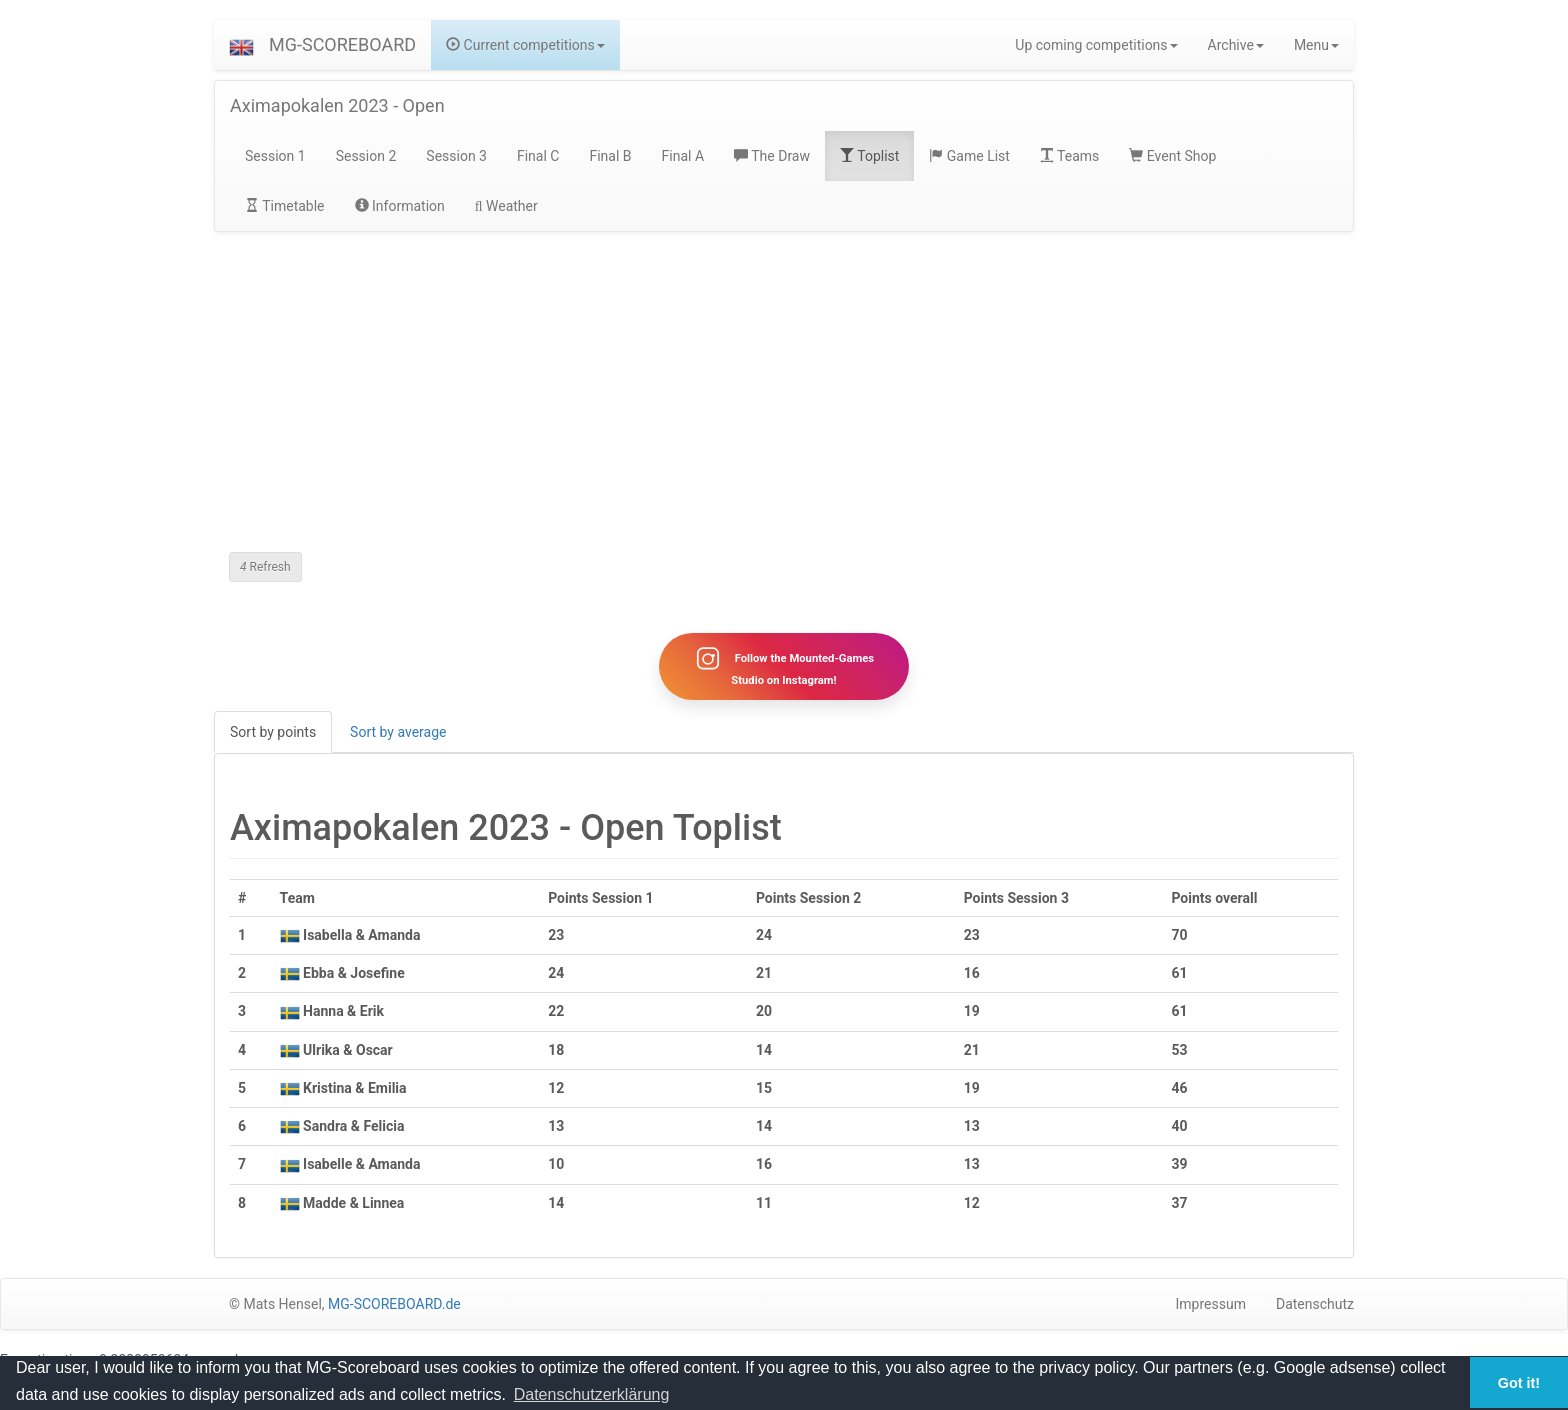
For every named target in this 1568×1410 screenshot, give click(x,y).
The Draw (772, 156)
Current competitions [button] (525, 45)
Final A (683, 156)
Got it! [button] (1519, 1383)
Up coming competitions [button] (1096, 45)
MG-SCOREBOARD (342, 44)
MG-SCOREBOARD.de (394, 1304)
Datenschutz (1315, 1304)
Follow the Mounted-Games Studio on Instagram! (784, 666)
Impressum (1211, 1304)
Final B (610, 156)
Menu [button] (1316, 45)
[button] (241, 45)
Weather (506, 206)
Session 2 (366, 156)
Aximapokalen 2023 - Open (337, 105)
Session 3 (456, 156)
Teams (1069, 156)
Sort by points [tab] (273, 732)
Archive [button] (1236, 45)
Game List (969, 156)
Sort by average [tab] (398, 732)
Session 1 (275, 156)
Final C (538, 156)
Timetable (285, 206)
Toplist (869, 156)
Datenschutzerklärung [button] (592, 1394)
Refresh (265, 567)
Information (400, 206)
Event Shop (1172, 156)
